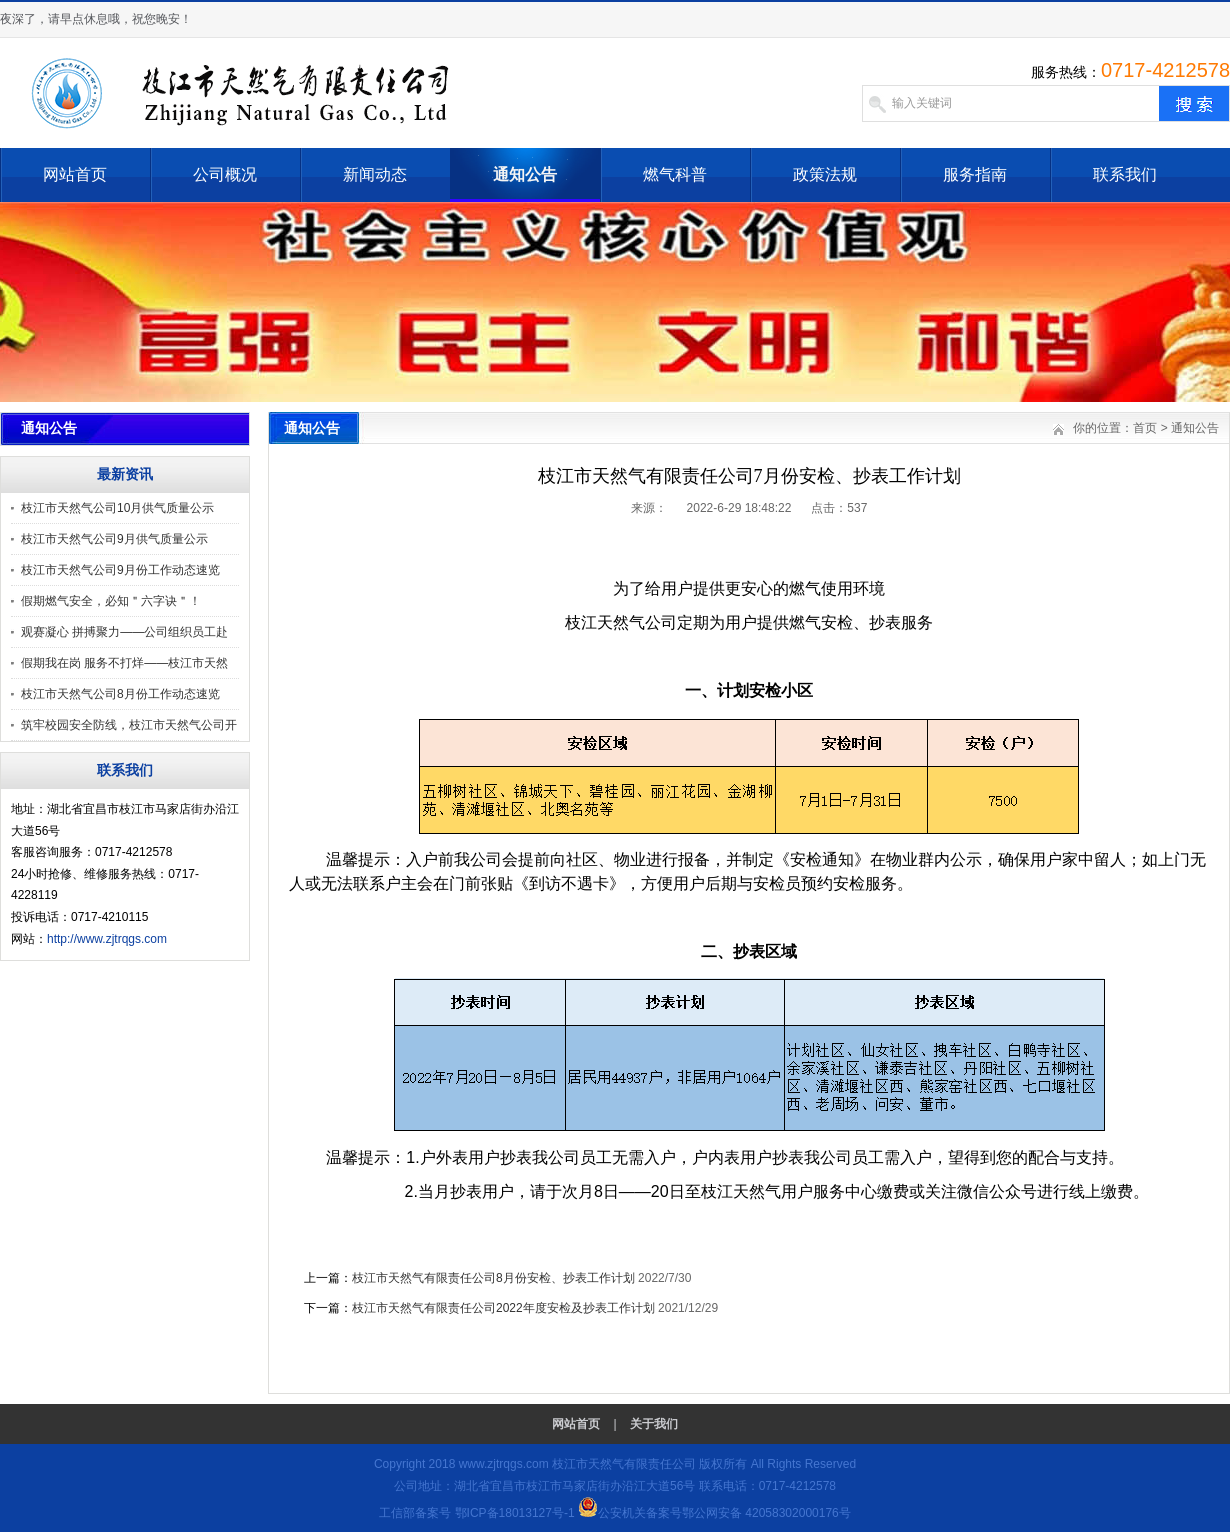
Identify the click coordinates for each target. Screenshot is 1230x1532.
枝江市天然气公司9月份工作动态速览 (120, 570)
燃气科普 (675, 174)
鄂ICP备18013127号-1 (515, 1513)
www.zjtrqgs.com (504, 1464)
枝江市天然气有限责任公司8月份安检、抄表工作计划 (493, 1278)
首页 (1145, 428)
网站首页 (75, 174)
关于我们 (654, 1424)
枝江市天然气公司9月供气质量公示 (114, 539)
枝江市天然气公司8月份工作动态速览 (120, 694)
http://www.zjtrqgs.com (107, 939)
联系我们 (1125, 174)
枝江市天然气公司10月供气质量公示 (117, 508)
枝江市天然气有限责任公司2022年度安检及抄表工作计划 (503, 1308)
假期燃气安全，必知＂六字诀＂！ (111, 601)
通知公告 (525, 174)
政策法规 (825, 174)
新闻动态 (375, 174)
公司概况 (225, 174)
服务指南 (975, 174)
